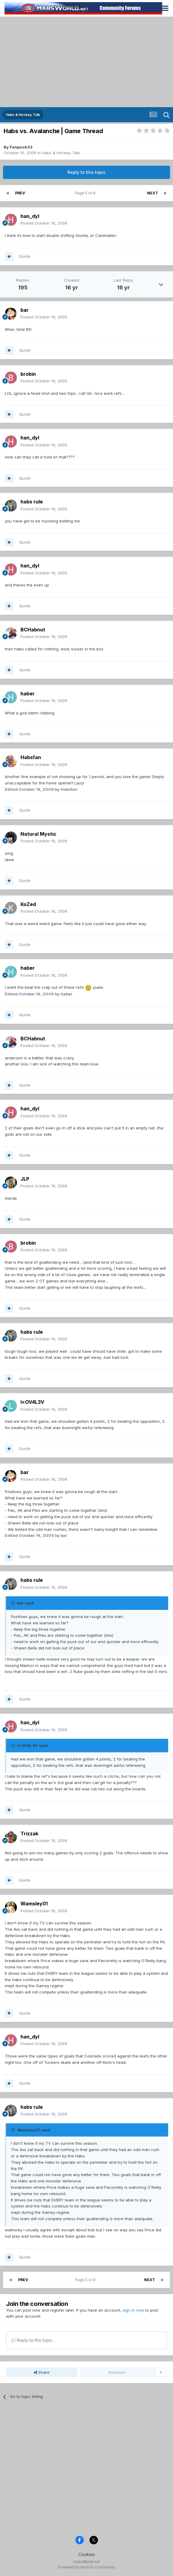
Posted (43, 223)
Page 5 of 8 (86, 193)
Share (41, 2372)
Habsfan (30, 757)
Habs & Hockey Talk (61, 152)
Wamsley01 (34, 1904)
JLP (24, 1179)
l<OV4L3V (32, 1402)
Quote (24, 256)
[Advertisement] (86, 62)
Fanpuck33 (21, 147)
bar (24, 310)
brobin (28, 374)
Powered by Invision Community (86, 2567)
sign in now (133, 2310)
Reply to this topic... (33, 2340)
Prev (20, 193)
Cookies (86, 2554)
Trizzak (29, 1834)
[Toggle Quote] (13, 1603)
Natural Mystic (38, 834)
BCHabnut (32, 630)
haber (27, 694)
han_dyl (29, 216)
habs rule (31, 502)
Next (152, 193)
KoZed (28, 904)
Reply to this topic (86, 172)
